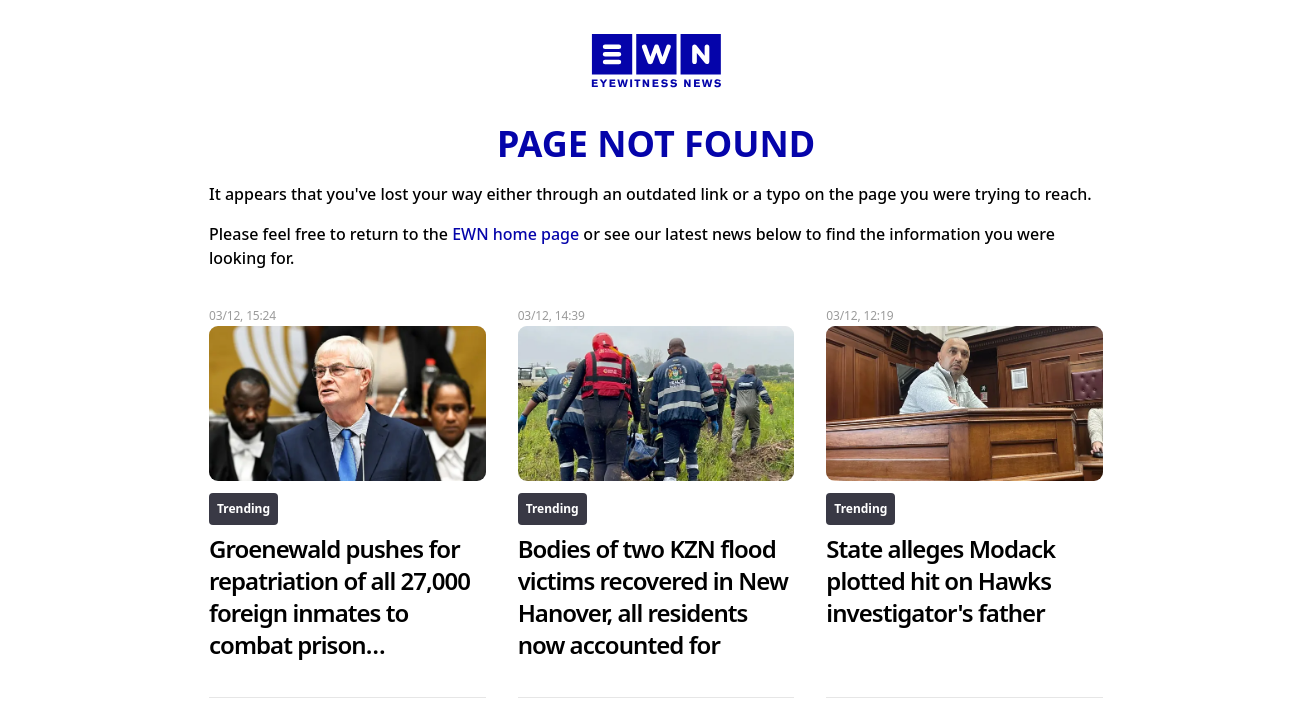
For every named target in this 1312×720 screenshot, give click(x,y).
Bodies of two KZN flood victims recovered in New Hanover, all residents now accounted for (653, 596)
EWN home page (515, 234)
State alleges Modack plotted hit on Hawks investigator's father (940, 580)
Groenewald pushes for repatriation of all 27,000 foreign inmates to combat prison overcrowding (339, 612)
